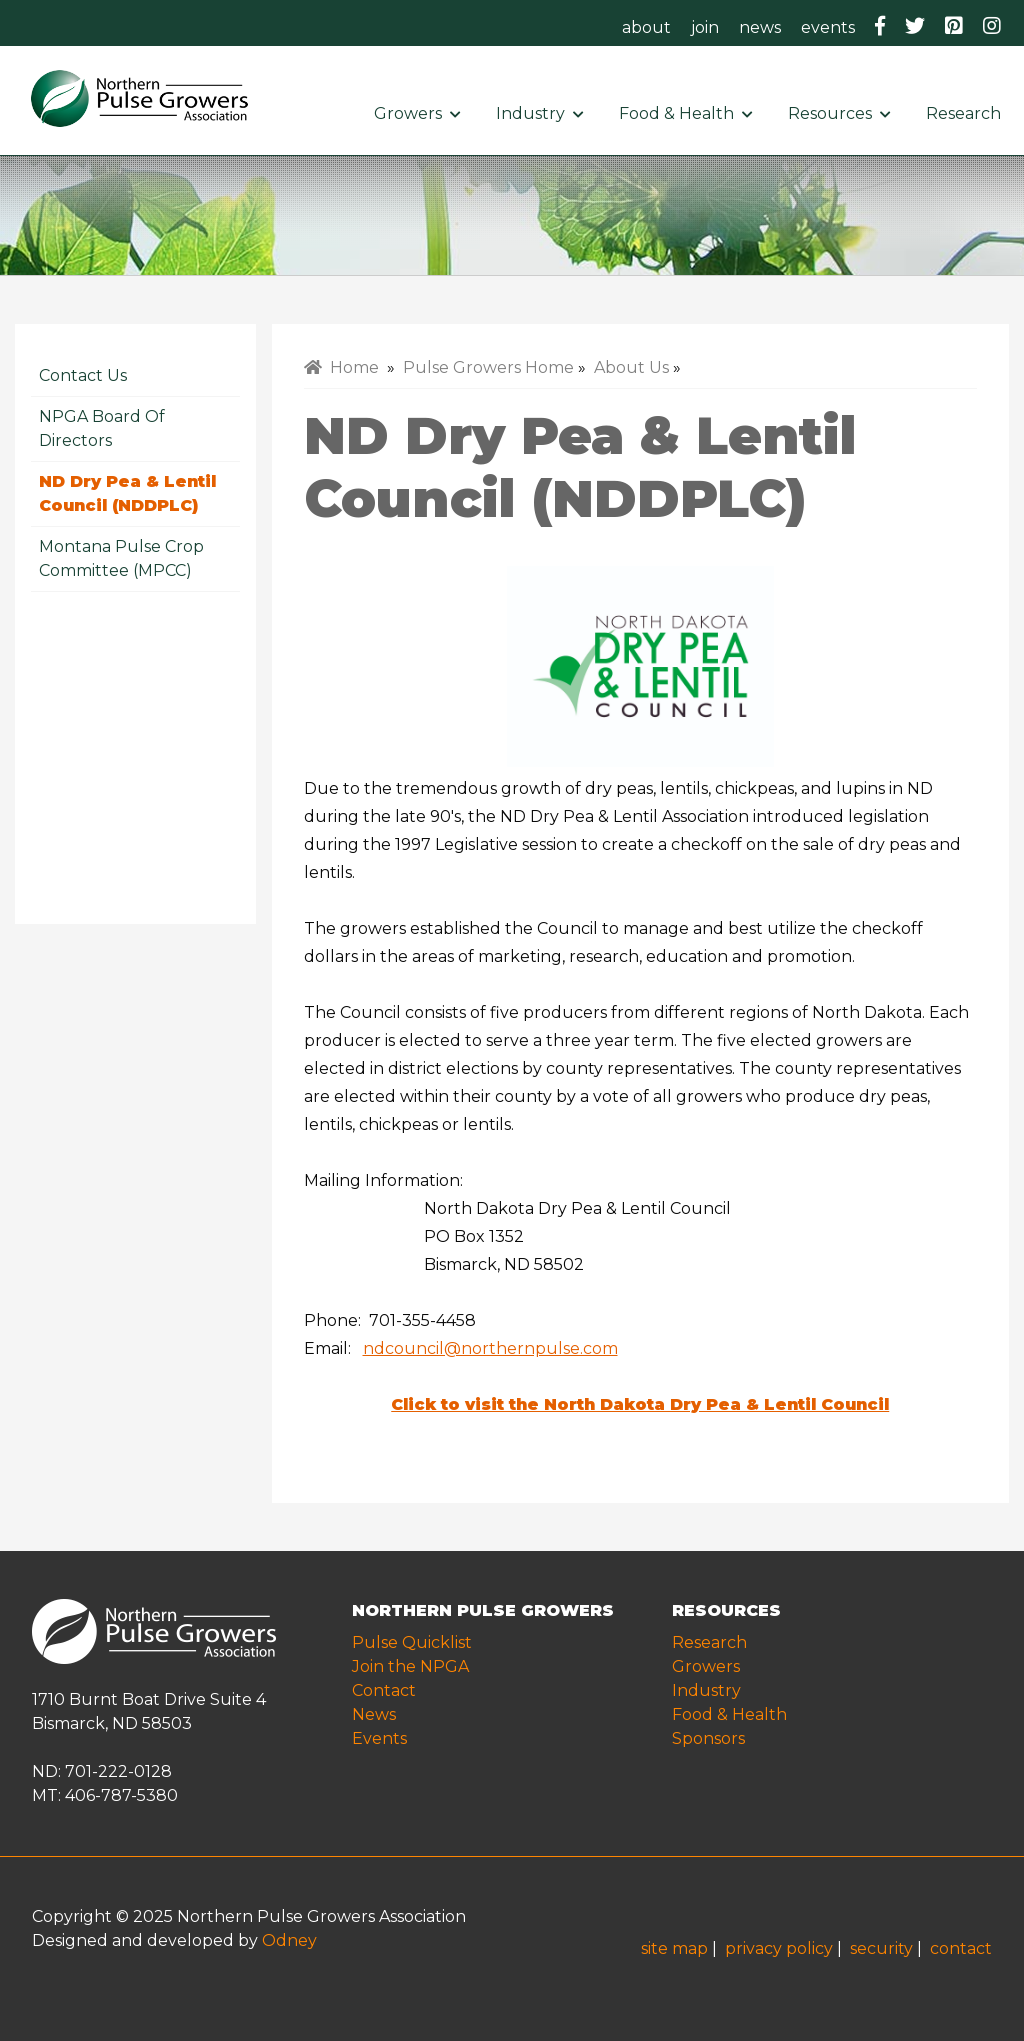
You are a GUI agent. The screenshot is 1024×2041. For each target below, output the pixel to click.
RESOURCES (726, 1610)
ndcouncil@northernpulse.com (490, 1348)
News (374, 1714)
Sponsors (708, 1738)
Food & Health (685, 113)
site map (674, 1948)
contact (961, 1948)
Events (379, 1738)
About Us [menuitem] (631, 367)
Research (967, 113)
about (646, 27)
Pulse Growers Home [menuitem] (488, 367)
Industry (539, 113)
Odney (289, 1940)
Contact (384, 1690)
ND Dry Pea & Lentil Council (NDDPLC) (127, 493)
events (828, 27)
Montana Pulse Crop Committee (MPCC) (121, 558)
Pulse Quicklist (412, 1642)
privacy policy (779, 1948)
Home (341, 367)
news (760, 27)
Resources (839, 113)
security (881, 1948)
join (705, 27)
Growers (417, 113)
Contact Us (83, 375)
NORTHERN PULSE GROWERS (483, 1610)
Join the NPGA (410, 1666)
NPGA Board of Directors (102, 428)
